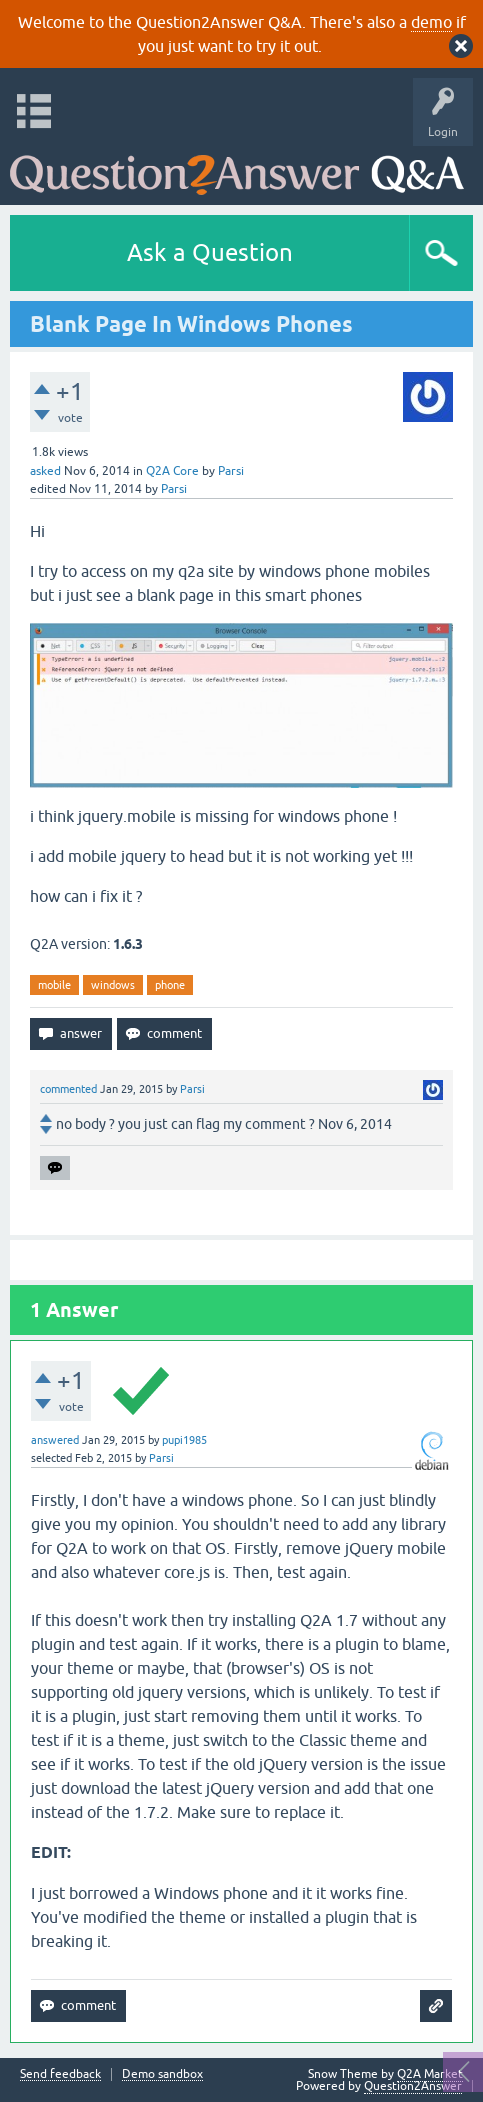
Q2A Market (430, 2074)
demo (431, 22)
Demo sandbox (162, 2074)
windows (113, 985)
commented (68, 1089)
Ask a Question (210, 252)
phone (170, 985)
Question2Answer (413, 2086)
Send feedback (60, 2074)
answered (55, 1440)
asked (45, 471)
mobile (54, 985)
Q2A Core (172, 471)
